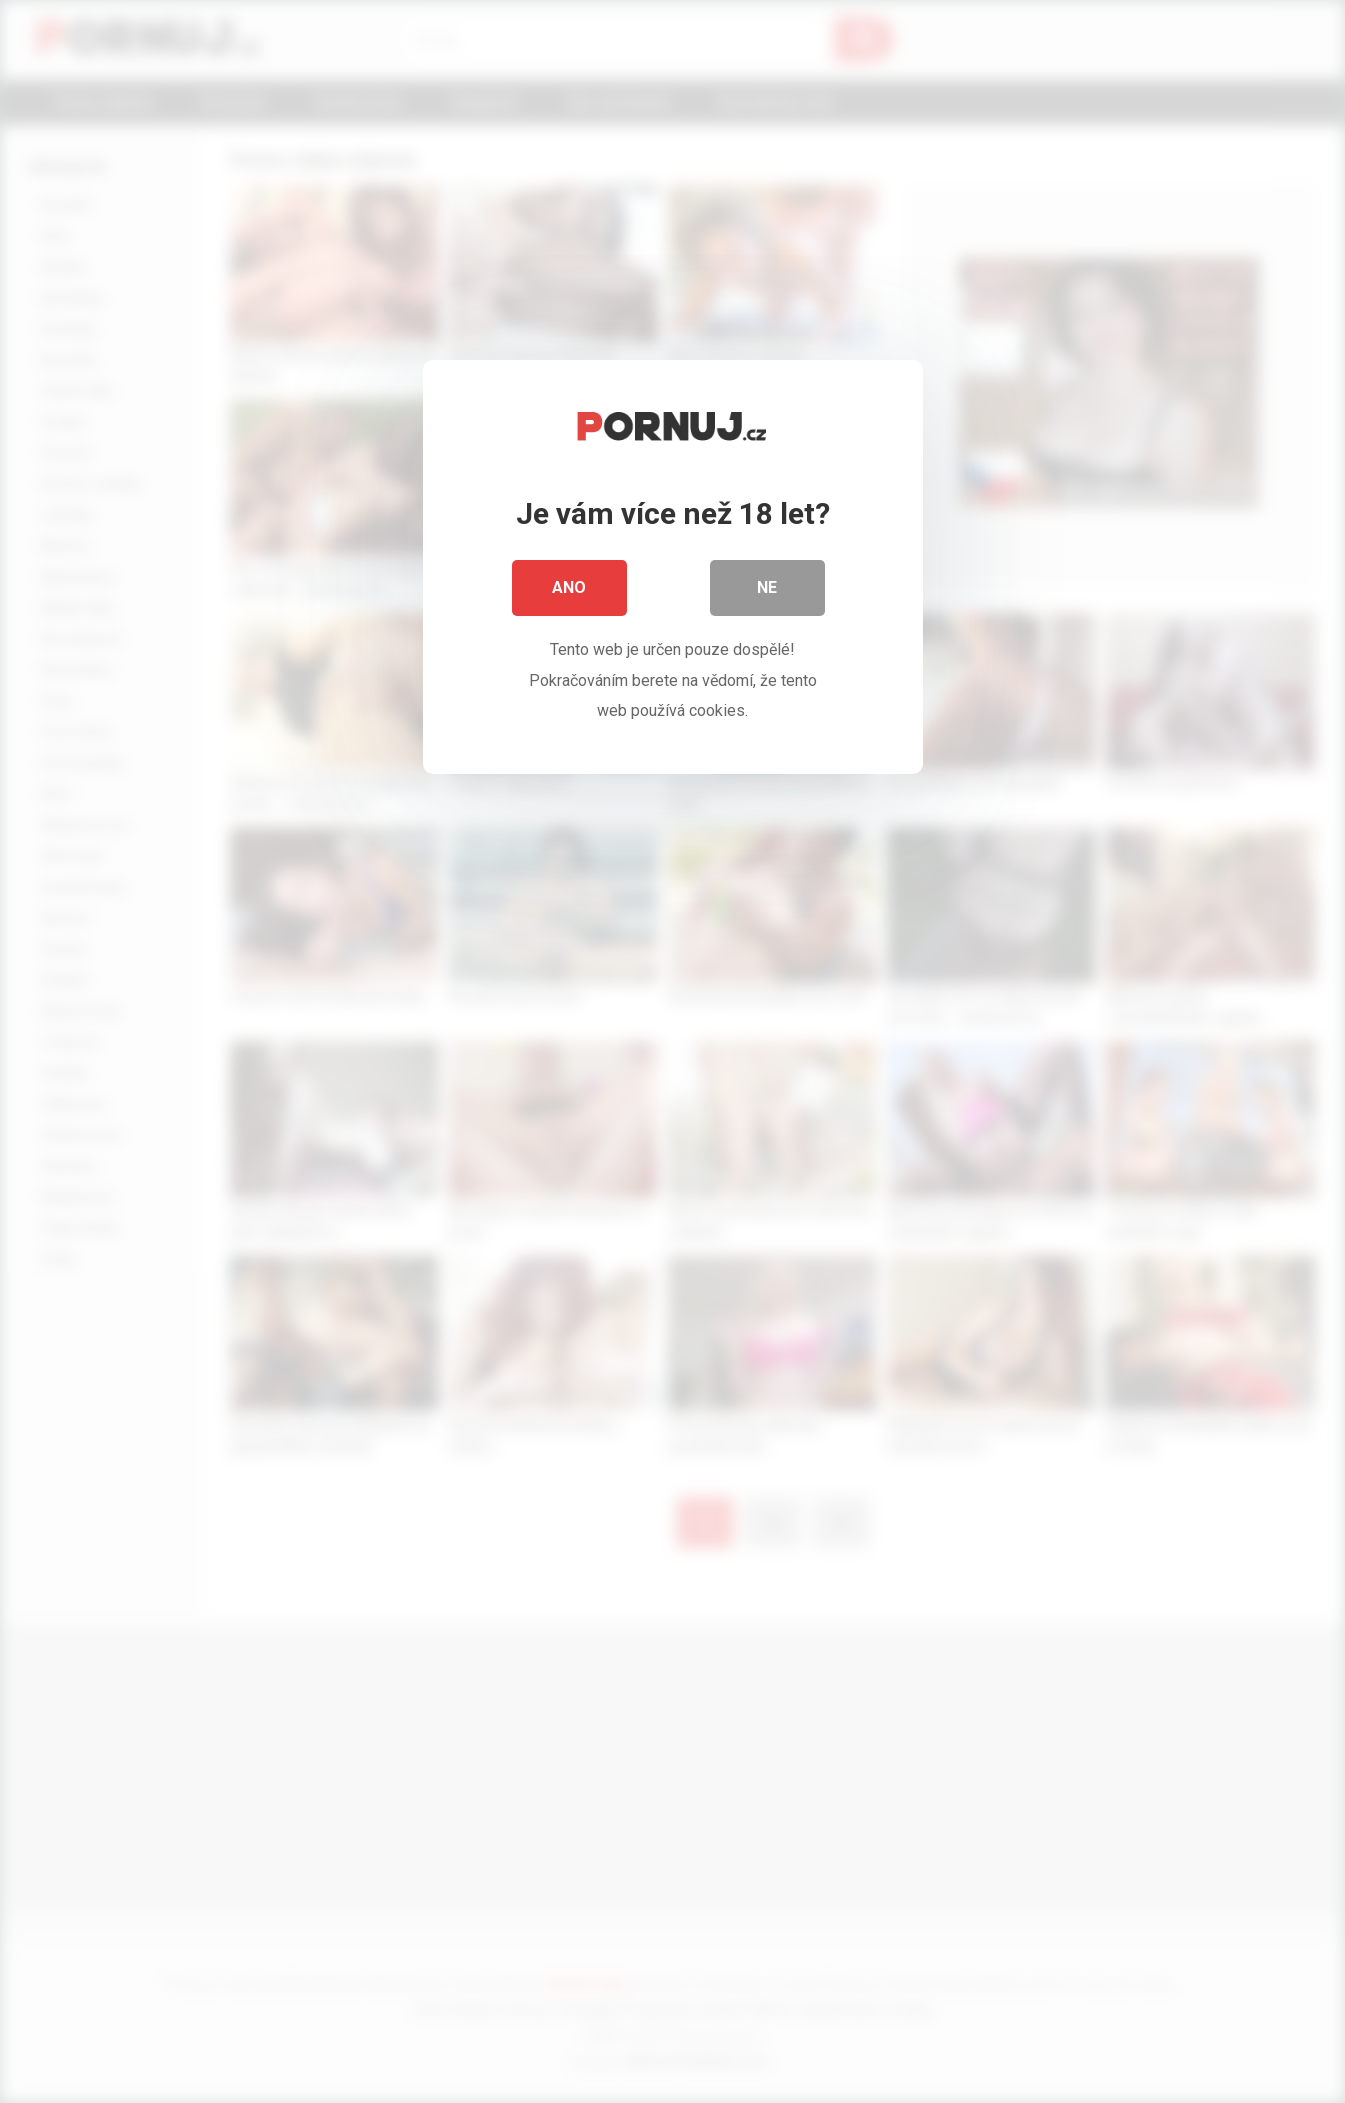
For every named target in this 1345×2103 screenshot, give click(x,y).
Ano (570, 589)
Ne (768, 589)
